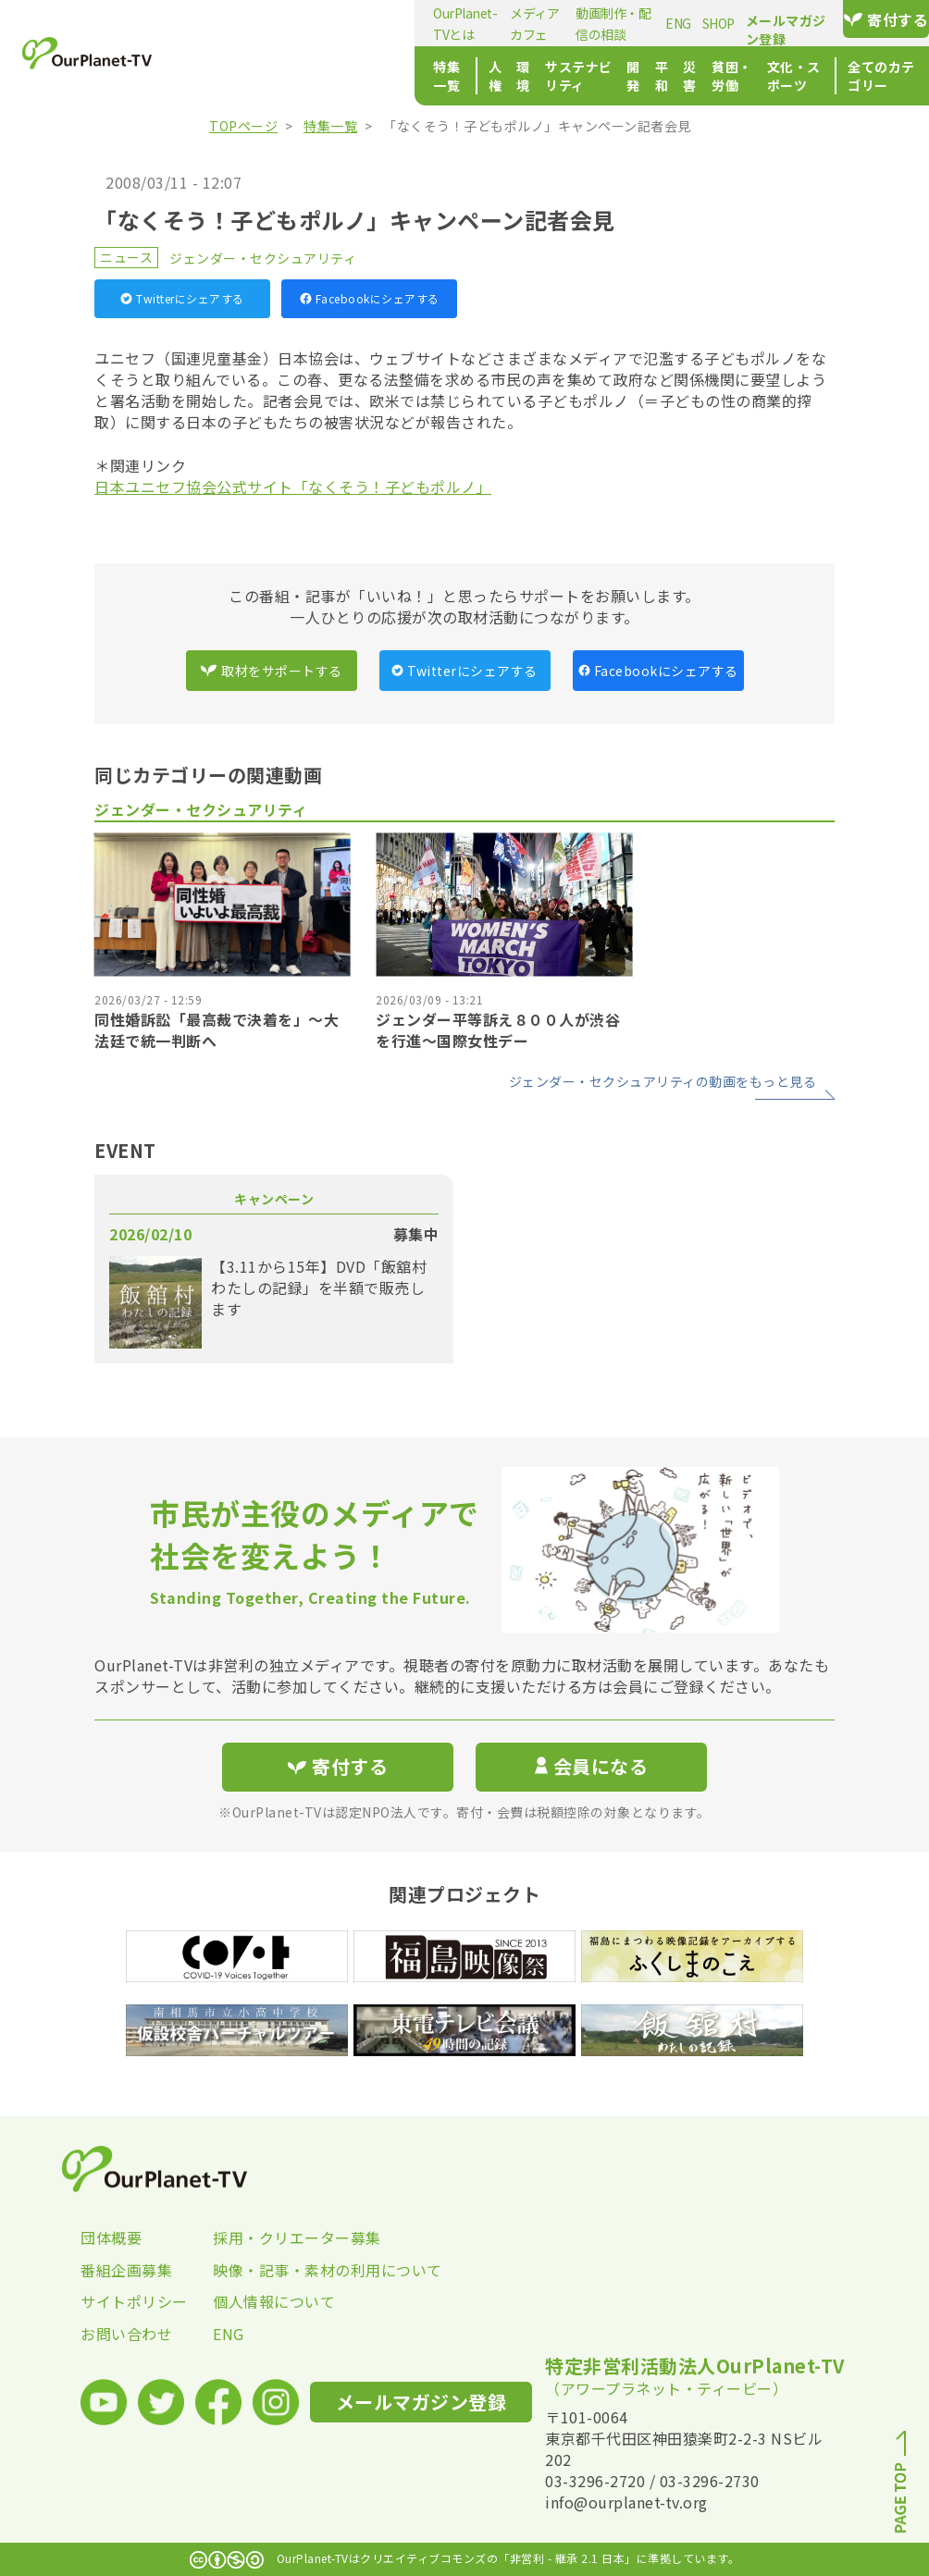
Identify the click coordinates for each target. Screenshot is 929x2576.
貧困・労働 (622, 76)
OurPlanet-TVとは (255, 23)
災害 (564, 76)
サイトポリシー (134, 2301)
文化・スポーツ (714, 76)
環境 (332, 76)
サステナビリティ (410, 76)
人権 (294, 76)
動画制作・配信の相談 (478, 23)
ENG (565, 23)
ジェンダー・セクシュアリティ (262, 258)
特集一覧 (230, 76)
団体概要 (111, 2237)
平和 (526, 76)
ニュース (126, 257)
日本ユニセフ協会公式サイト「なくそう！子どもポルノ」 (292, 486)
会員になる (591, 1766)
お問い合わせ (126, 2334)
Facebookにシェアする (370, 298)
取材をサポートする (271, 670)
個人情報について (274, 2301)
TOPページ (243, 126)
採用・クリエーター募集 (279, 2237)
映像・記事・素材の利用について (279, 2270)
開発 (488, 76)
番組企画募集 (126, 2270)
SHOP (604, 23)
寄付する (868, 19)
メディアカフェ (361, 23)
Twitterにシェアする (182, 298)
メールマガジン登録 (738, 20)
